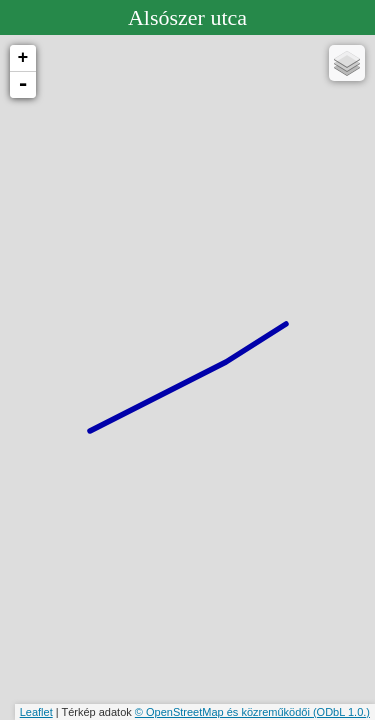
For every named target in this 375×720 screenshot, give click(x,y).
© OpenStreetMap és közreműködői (224, 712)
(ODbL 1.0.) (341, 712)
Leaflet (36, 712)
